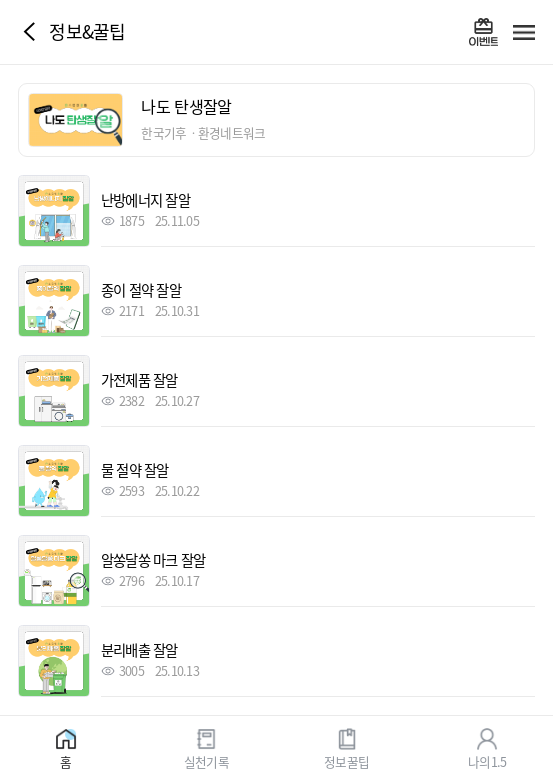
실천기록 (206, 760)
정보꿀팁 (346, 760)
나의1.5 (487, 760)
